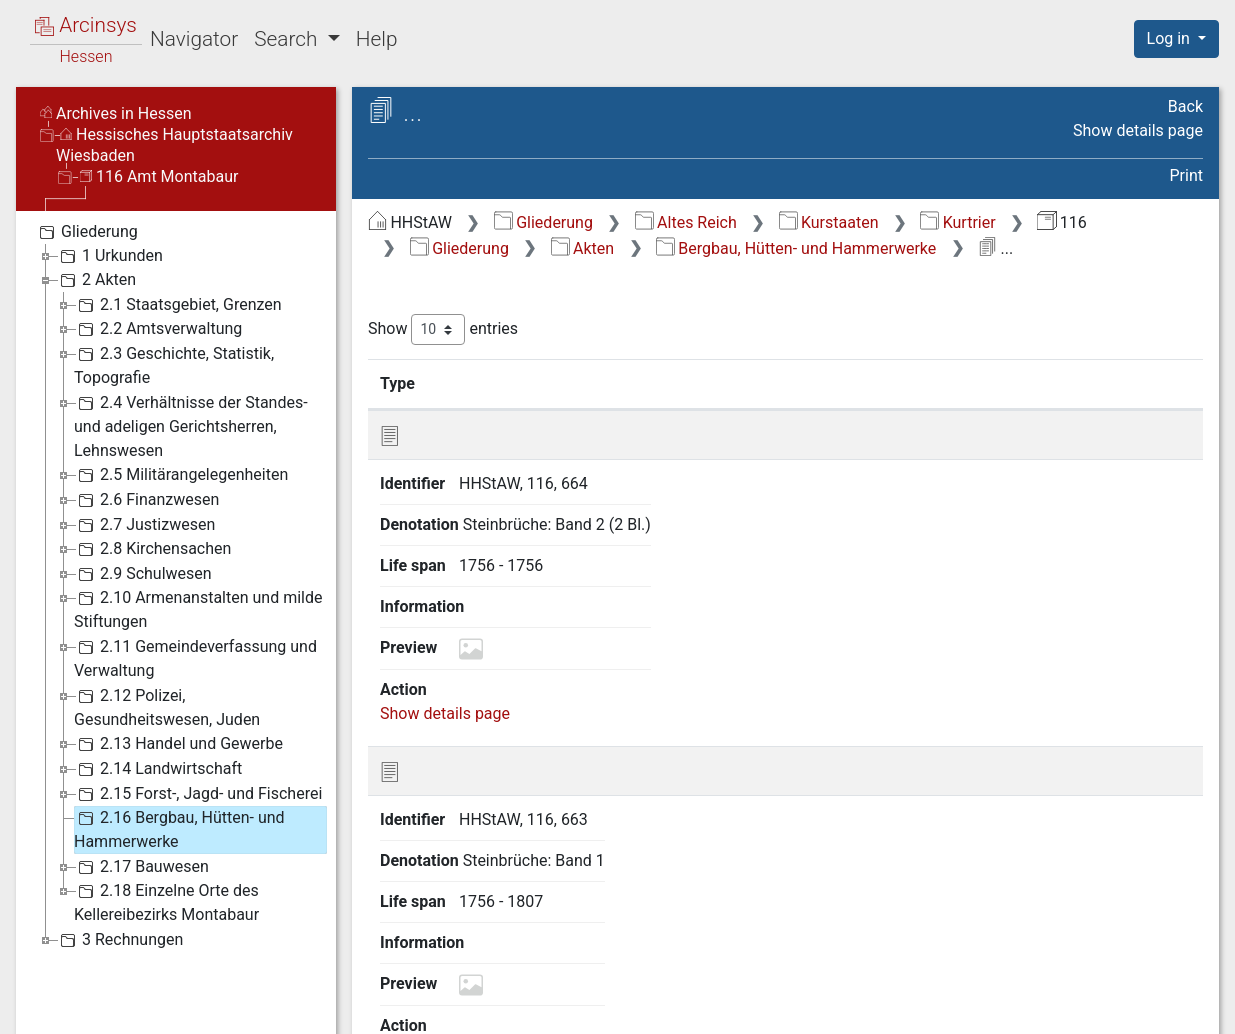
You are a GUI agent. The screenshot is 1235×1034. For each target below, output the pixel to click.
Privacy (938, 1007)
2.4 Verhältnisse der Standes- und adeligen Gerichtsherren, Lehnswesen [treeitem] (191, 425)
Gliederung (543, 222)
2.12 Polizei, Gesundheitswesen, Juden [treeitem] (167, 706)
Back (1185, 106)
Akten (582, 248)
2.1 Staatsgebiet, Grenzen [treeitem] (178, 305)
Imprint (1185, 1007)
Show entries (443, 329)
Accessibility (1062, 1007)
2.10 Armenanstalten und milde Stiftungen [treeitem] (198, 608)
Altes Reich (686, 222)
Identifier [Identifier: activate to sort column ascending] (495, 383)
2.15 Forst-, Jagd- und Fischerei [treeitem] (198, 794)
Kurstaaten (829, 222)
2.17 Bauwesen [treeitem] (141, 867)
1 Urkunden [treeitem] (109, 256)
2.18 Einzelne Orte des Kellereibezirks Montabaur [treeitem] (166, 901)
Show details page (1138, 130)
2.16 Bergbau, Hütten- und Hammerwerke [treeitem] (179, 828)
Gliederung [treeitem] (86, 232)
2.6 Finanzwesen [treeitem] (146, 500)
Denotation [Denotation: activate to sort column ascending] (637, 383)
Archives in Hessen (116, 113)
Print (1186, 175)
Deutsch (119, 992)
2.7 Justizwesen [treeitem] (144, 525)
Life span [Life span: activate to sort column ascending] (796, 383)
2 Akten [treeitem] (96, 280)
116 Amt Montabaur (159, 176)
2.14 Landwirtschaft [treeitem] (158, 769)
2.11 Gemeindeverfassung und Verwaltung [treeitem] (195, 657)
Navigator (194, 39)
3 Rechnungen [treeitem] (119, 940)
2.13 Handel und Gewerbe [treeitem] (178, 744)
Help (377, 39)
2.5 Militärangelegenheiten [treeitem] (181, 475)
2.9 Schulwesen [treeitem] (143, 574)
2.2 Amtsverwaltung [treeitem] (158, 329)
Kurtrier (957, 222)
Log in (1170, 38)
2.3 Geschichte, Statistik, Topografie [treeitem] (174, 364)
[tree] (176, 585)
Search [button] (288, 39)
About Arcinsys (805, 1007)
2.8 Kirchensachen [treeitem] (152, 549)
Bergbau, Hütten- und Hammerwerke (796, 248)
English (45, 992)
